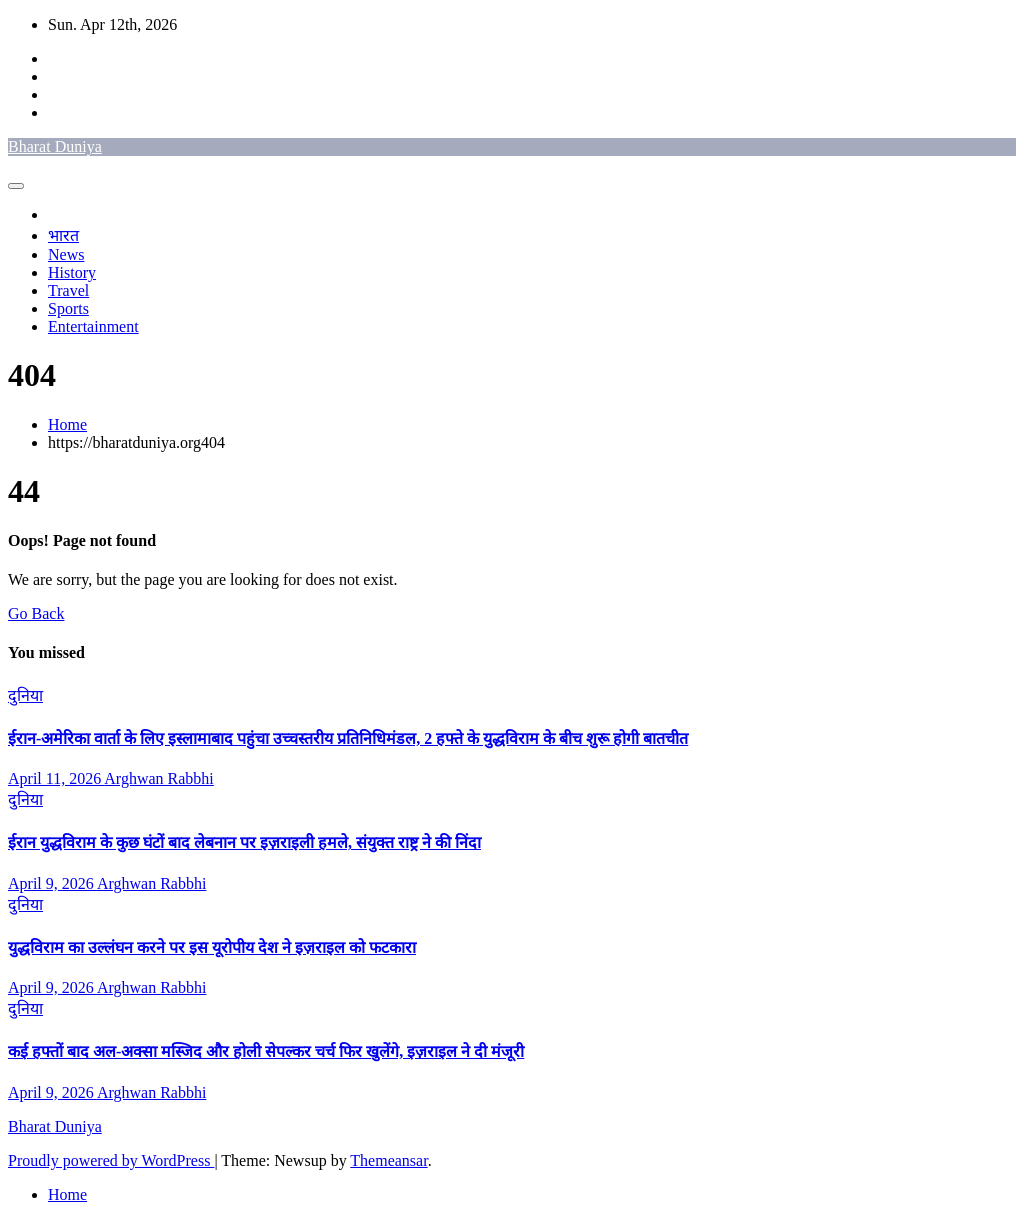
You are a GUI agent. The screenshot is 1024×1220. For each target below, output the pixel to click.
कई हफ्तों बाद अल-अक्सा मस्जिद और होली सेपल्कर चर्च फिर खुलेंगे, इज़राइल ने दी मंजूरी (266, 1051)
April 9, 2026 (52, 883)
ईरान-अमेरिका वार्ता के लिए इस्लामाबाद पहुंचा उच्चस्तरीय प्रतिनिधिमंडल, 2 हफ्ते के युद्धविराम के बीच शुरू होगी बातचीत (348, 738)
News (66, 254)
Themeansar (388, 1160)
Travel (68, 290)
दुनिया (25, 695)
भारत (63, 235)
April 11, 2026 (56, 778)
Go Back (36, 613)
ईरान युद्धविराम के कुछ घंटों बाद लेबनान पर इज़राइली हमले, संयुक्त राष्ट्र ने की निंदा (244, 842)
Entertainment (93, 326)
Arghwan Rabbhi (158, 778)
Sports (68, 308)
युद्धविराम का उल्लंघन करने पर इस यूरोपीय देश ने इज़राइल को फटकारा (212, 947)
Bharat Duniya (55, 146)
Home (67, 424)
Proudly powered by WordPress (111, 1160)
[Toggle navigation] (16, 186)
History (72, 272)
